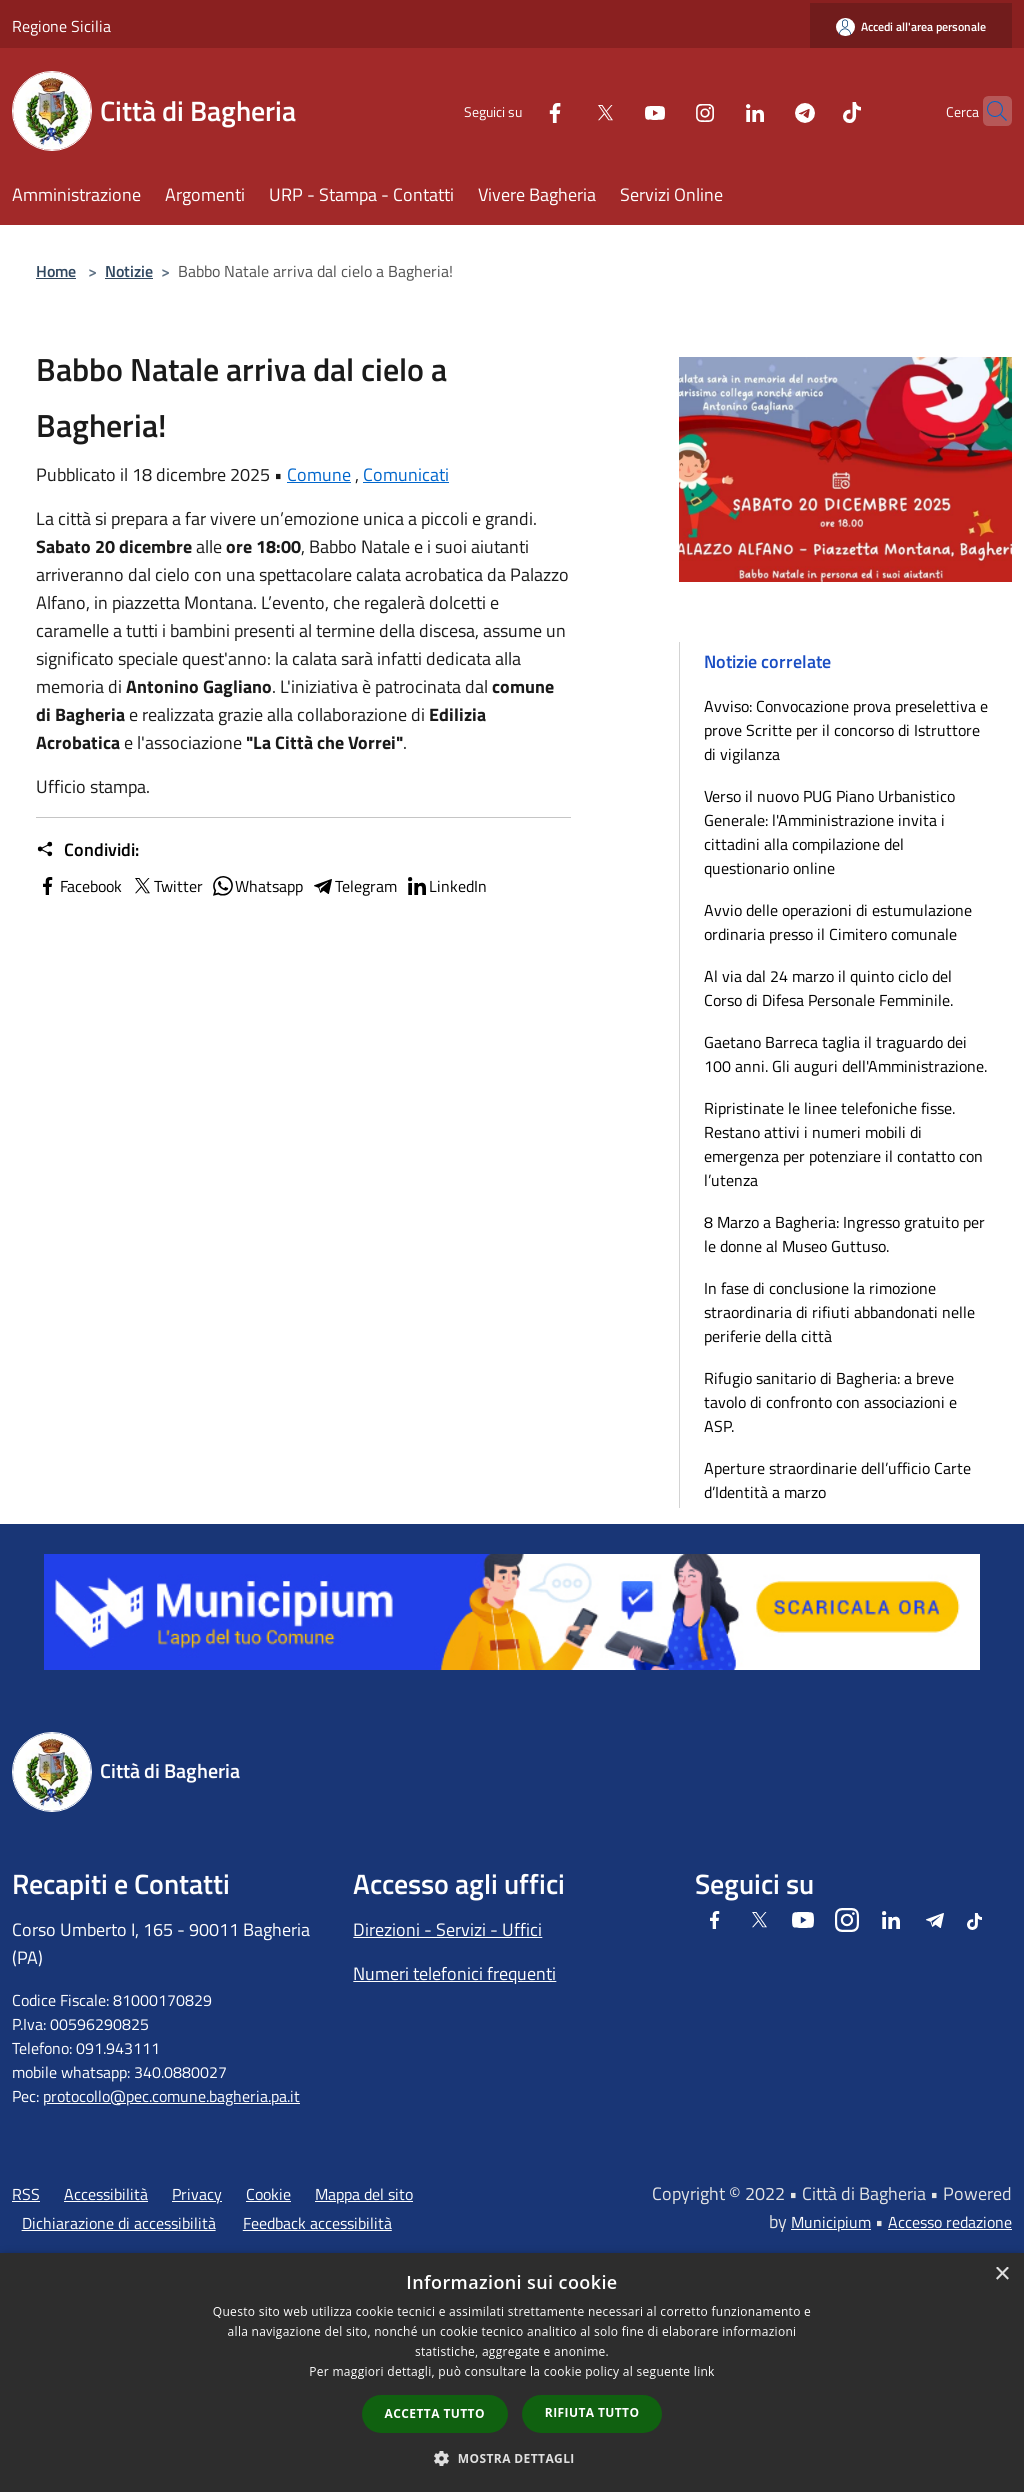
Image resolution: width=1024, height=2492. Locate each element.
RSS (26, 2194)
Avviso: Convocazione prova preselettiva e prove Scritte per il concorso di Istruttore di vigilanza (846, 730)
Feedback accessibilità (317, 2223)
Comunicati (406, 474)
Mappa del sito (364, 2194)
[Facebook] (516, 110)
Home (56, 271)
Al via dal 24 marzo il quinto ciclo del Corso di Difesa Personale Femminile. (828, 988)
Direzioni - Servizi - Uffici (447, 1929)
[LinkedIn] (716, 110)
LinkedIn (446, 886)
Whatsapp (257, 886)
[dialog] (512, 2372)
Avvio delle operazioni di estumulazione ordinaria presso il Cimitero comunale (838, 922)
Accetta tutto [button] (435, 2413)
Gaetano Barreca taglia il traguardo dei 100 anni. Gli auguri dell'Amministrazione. (845, 1054)
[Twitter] (566, 110)
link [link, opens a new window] (704, 2371)
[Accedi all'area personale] (911, 26)
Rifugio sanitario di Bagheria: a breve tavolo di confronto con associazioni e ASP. (830, 1402)
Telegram (354, 886)
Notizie (129, 271)
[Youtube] (616, 110)
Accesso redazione (950, 2222)
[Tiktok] (813, 110)
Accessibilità (106, 2194)
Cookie (268, 2194)
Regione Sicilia (61, 26)
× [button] (1001, 2274)
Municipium (831, 2222)
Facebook (79, 886)
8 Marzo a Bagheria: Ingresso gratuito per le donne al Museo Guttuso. (844, 1234)
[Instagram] (666, 110)
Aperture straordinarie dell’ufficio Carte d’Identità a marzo (837, 1480)
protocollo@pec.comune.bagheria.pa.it (171, 2096)
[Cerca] (988, 111)
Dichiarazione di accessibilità (119, 2223)
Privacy (197, 2194)
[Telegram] (766, 110)
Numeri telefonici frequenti (454, 1973)
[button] (512, 2458)
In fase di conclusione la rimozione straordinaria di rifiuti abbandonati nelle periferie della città (839, 1312)
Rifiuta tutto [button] (592, 2412)
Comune (319, 474)
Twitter (166, 886)
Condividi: (87, 850)
